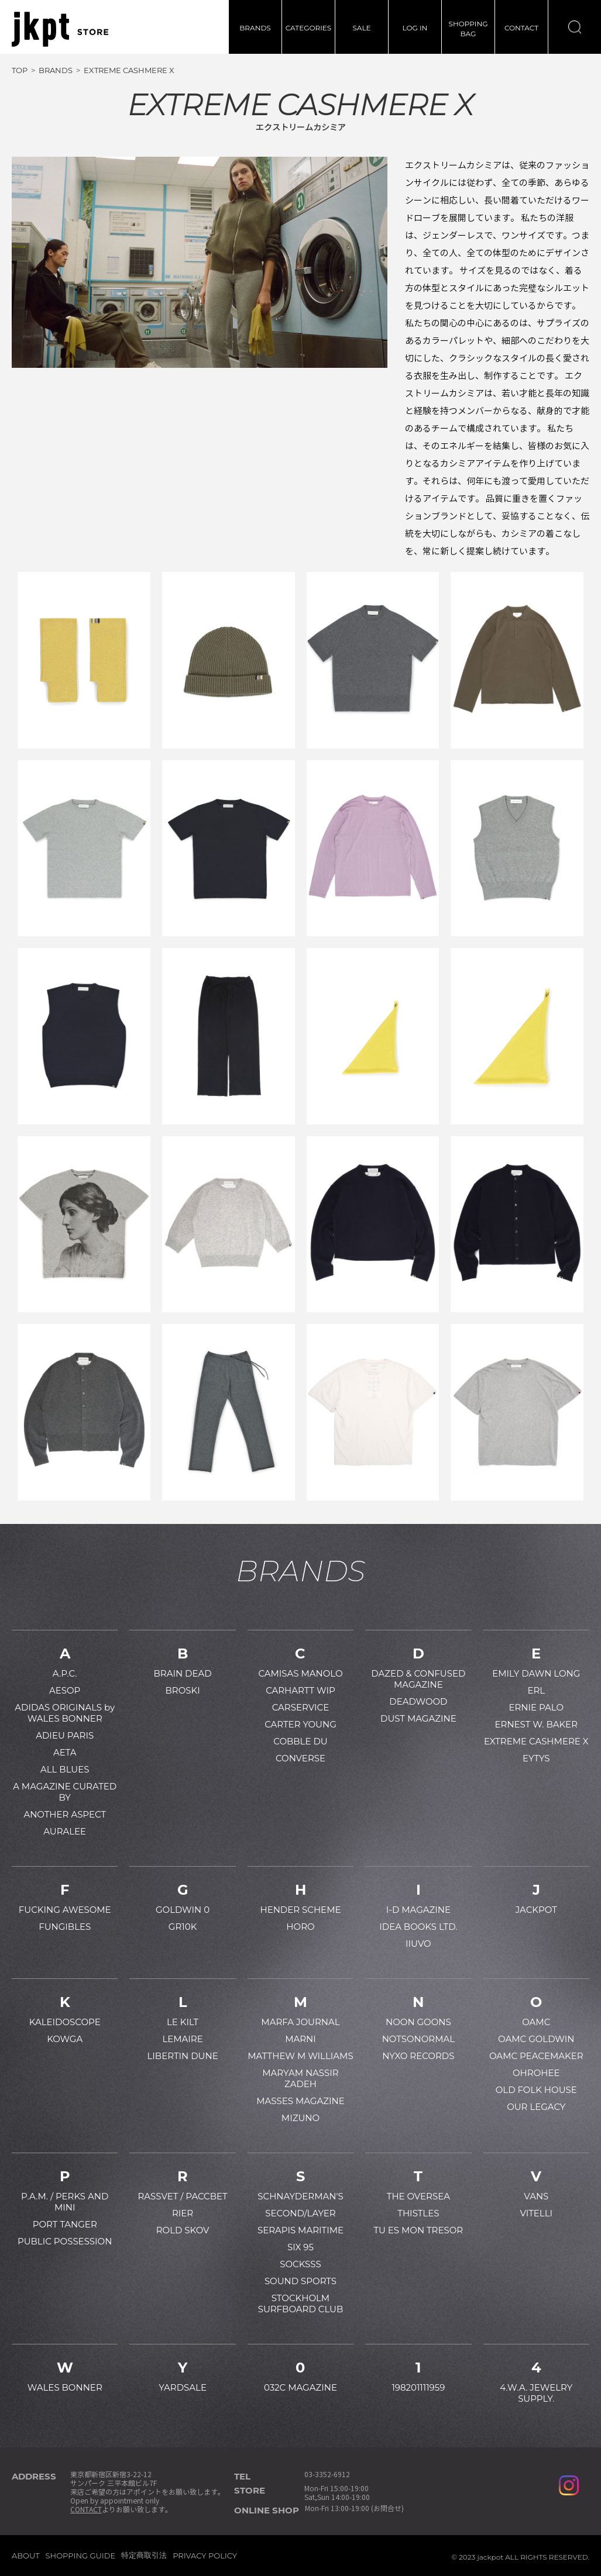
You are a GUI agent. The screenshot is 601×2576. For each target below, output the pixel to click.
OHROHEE (536, 2072)
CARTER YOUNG (300, 1724)
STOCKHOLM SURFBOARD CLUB (301, 2303)
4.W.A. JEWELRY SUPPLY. (536, 2393)
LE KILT (182, 2021)
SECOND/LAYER (300, 2213)
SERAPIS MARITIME (300, 2230)
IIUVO (418, 1943)
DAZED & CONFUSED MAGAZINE (418, 1679)
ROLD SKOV (183, 2230)
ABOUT (26, 2555)
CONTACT (521, 27)
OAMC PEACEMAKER (536, 2055)
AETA (65, 1752)
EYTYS (536, 1758)
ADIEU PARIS (65, 1735)
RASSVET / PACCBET (182, 2196)
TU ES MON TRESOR (418, 2230)
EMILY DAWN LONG (536, 1673)
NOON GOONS (418, 2021)
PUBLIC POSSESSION (65, 2241)
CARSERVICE (300, 1707)
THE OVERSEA (418, 2196)
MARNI (300, 2038)
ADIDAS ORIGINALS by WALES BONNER (65, 1713)
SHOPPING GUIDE (81, 2555)
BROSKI (183, 1690)
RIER (182, 2213)
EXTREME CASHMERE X (536, 1741)
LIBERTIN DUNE (182, 2055)
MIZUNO (300, 2117)
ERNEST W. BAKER (536, 1724)
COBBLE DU (300, 1741)
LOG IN (415, 27)
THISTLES (418, 2213)
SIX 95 (300, 2247)
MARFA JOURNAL (300, 2021)
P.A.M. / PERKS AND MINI (64, 2202)
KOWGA (65, 2038)
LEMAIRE (182, 2038)
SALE (361, 27)
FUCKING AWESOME (65, 1909)
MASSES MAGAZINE (300, 2100)
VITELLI (536, 2213)
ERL (536, 1690)
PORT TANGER (65, 2224)
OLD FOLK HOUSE (536, 2089)
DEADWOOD (418, 1701)
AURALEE (64, 1831)
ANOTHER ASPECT (64, 1814)
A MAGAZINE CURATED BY (64, 1792)
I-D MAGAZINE (418, 1909)
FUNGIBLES (65, 1926)
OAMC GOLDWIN (536, 2038)
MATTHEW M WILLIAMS (300, 2055)
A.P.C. (65, 1673)
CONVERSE (300, 1758)
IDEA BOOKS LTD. (418, 1926)
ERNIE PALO (536, 1707)
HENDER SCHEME (300, 1909)
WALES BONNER (65, 2387)
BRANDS (254, 27)
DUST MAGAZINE (418, 1718)
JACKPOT (536, 1909)
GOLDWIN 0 (183, 1909)
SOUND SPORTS (300, 2281)
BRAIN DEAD (183, 1673)
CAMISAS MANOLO (300, 1673)
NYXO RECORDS (418, 2055)
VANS (536, 2196)
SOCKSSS (300, 2264)
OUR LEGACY (536, 2106)
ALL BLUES (64, 1769)
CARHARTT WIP (300, 1690)
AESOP (64, 1690)
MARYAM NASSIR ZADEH (300, 2078)
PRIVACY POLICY (205, 2555)
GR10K (183, 1926)
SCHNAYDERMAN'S (300, 2196)
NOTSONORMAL (418, 2038)
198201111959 (418, 2387)
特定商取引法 (144, 2555)
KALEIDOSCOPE (65, 2021)
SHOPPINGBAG (468, 28)
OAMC (536, 2021)
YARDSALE (183, 2387)
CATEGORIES (308, 27)
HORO (300, 1926)
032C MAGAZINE (300, 2387)
